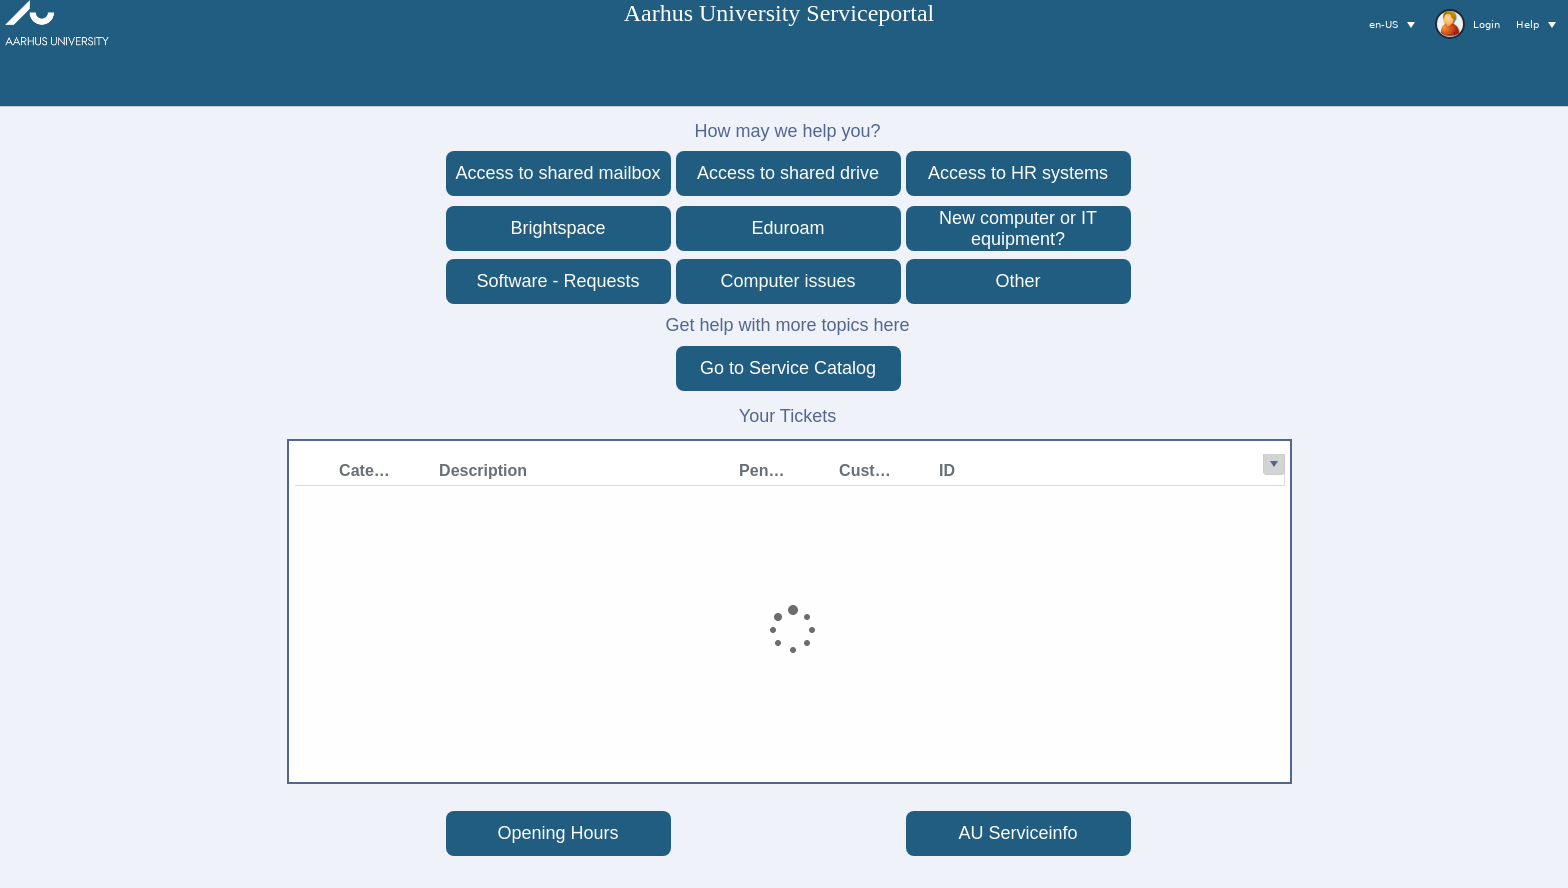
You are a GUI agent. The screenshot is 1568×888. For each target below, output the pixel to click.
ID (681, 470)
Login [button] (1467, 24)
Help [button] (1527, 24)
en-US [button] (1383, 24)
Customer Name (604, 470)
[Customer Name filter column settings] (652, 470)
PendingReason (504, 470)
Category (104, 470)
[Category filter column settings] (152, 470)
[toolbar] (1449, 24)
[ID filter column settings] (752, 470)
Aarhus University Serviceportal (779, 13)
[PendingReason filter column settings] (552, 470)
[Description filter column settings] (452, 470)
